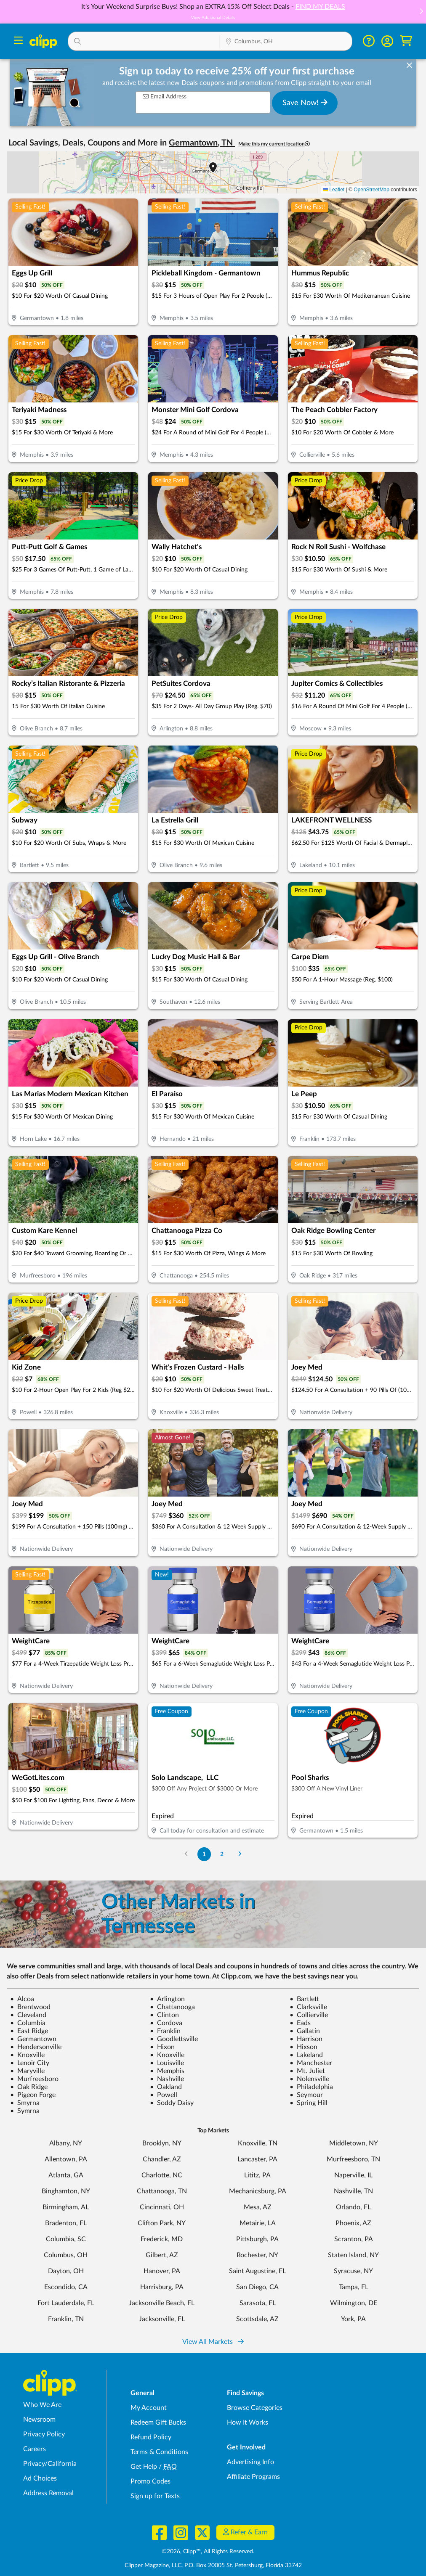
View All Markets (213, 2341)
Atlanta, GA (65, 2175)
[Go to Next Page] (240, 1854)
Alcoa (22, 1999)
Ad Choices (40, 2478)
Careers (34, 2449)
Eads (300, 2023)
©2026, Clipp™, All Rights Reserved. (208, 2552)
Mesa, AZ (258, 2207)
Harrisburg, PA (162, 2287)
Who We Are (42, 2404)
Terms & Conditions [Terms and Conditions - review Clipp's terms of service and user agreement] (159, 2452)
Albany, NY (65, 2143)
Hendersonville (35, 2047)
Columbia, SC (66, 2239)
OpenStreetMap (371, 190)
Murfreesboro (34, 2079)
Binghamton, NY (66, 2191)
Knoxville (27, 2055)
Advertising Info (250, 2462)
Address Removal (48, 2493)
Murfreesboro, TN (353, 2159)
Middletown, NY (353, 2143)
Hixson (303, 2047)
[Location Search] (286, 42)
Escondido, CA (66, 2287)
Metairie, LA (258, 2223)
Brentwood (30, 2007)
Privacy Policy (44, 2434)
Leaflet (333, 190)
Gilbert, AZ (162, 2255)
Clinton (164, 2015)
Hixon (162, 2047)
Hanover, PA (162, 2271)
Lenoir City (29, 2063)
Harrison (306, 2039)
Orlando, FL (353, 2207)
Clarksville (308, 2007)
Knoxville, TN (257, 2143)
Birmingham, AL (66, 2207)
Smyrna (25, 2103)
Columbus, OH (66, 2255)
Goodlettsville (174, 2039)
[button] (421, 12)
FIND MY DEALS (320, 6)
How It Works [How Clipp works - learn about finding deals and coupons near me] (247, 2422)
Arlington (167, 1999)
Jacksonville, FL (162, 2319)
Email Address (164, 96)
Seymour (306, 2095)
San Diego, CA (257, 2287)
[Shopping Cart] (406, 41)
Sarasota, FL (258, 2303)
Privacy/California (50, 2463)
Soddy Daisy (172, 2103)
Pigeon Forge (33, 2095)
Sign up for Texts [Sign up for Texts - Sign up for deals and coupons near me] (155, 2496)
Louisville (167, 2063)
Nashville (167, 2079)
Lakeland (306, 2055)
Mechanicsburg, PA (257, 2191)
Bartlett (304, 1999)
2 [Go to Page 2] (222, 1854)
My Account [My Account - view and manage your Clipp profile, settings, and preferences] (148, 2407)
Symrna (25, 2111)
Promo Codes (150, 2481)
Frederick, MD (162, 2239)
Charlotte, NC (161, 2175)
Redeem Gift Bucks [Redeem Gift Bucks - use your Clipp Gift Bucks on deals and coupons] (158, 2422)
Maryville (27, 2071)
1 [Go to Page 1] (204, 1854)
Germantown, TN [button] (202, 143)
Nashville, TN (353, 2191)
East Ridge (29, 2031)
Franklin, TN (66, 2319)
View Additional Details (213, 18)
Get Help (143, 2466)
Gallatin (305, 2031)
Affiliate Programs (253, 2476)
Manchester (311, 2063)
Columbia (27, 2023)
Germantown (33, 2039)
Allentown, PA (66, 2159)
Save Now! (304, 102)
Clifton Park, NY (162, 2223)
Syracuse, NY (353, 2271)
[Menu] (18, 41)
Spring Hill (308, 2103)
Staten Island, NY (353, 2255)
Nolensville (309, 2079)
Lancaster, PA (257, 2159)
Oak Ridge (29, 2087)
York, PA (353, 2319)
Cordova (166, 2023)
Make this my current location (274, 144)
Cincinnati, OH (162, 2207)
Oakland (166, 2087)
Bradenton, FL (66, 2223)
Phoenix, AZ (353, 2223)
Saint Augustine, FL (257, 2271)
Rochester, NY (257, 2255)
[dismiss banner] (409, 66)
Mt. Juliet (307, 2071)
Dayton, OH (66, 2271)
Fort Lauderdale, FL (65, 2303)
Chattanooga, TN (162, 2191)
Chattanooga (172, 2007)
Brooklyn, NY (161, 2143)
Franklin (165, 2031)
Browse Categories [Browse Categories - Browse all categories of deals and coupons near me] (254, 2407)
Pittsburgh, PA (257, 2239)
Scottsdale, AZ (257, 2319)
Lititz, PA (257, 2175)
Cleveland (28, 2015)
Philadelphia (311, 2087)
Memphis (167, 2071)
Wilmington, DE (353, 2303)
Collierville (309, 2015)
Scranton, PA (353, 2239)
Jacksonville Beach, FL (161, 2303)
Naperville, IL (353, 2175)
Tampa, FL (353, 2287)
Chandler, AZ (162, 2159)
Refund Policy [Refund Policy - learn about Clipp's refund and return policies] (150, 2437)
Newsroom (39, 2419)
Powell (163, 2095)
